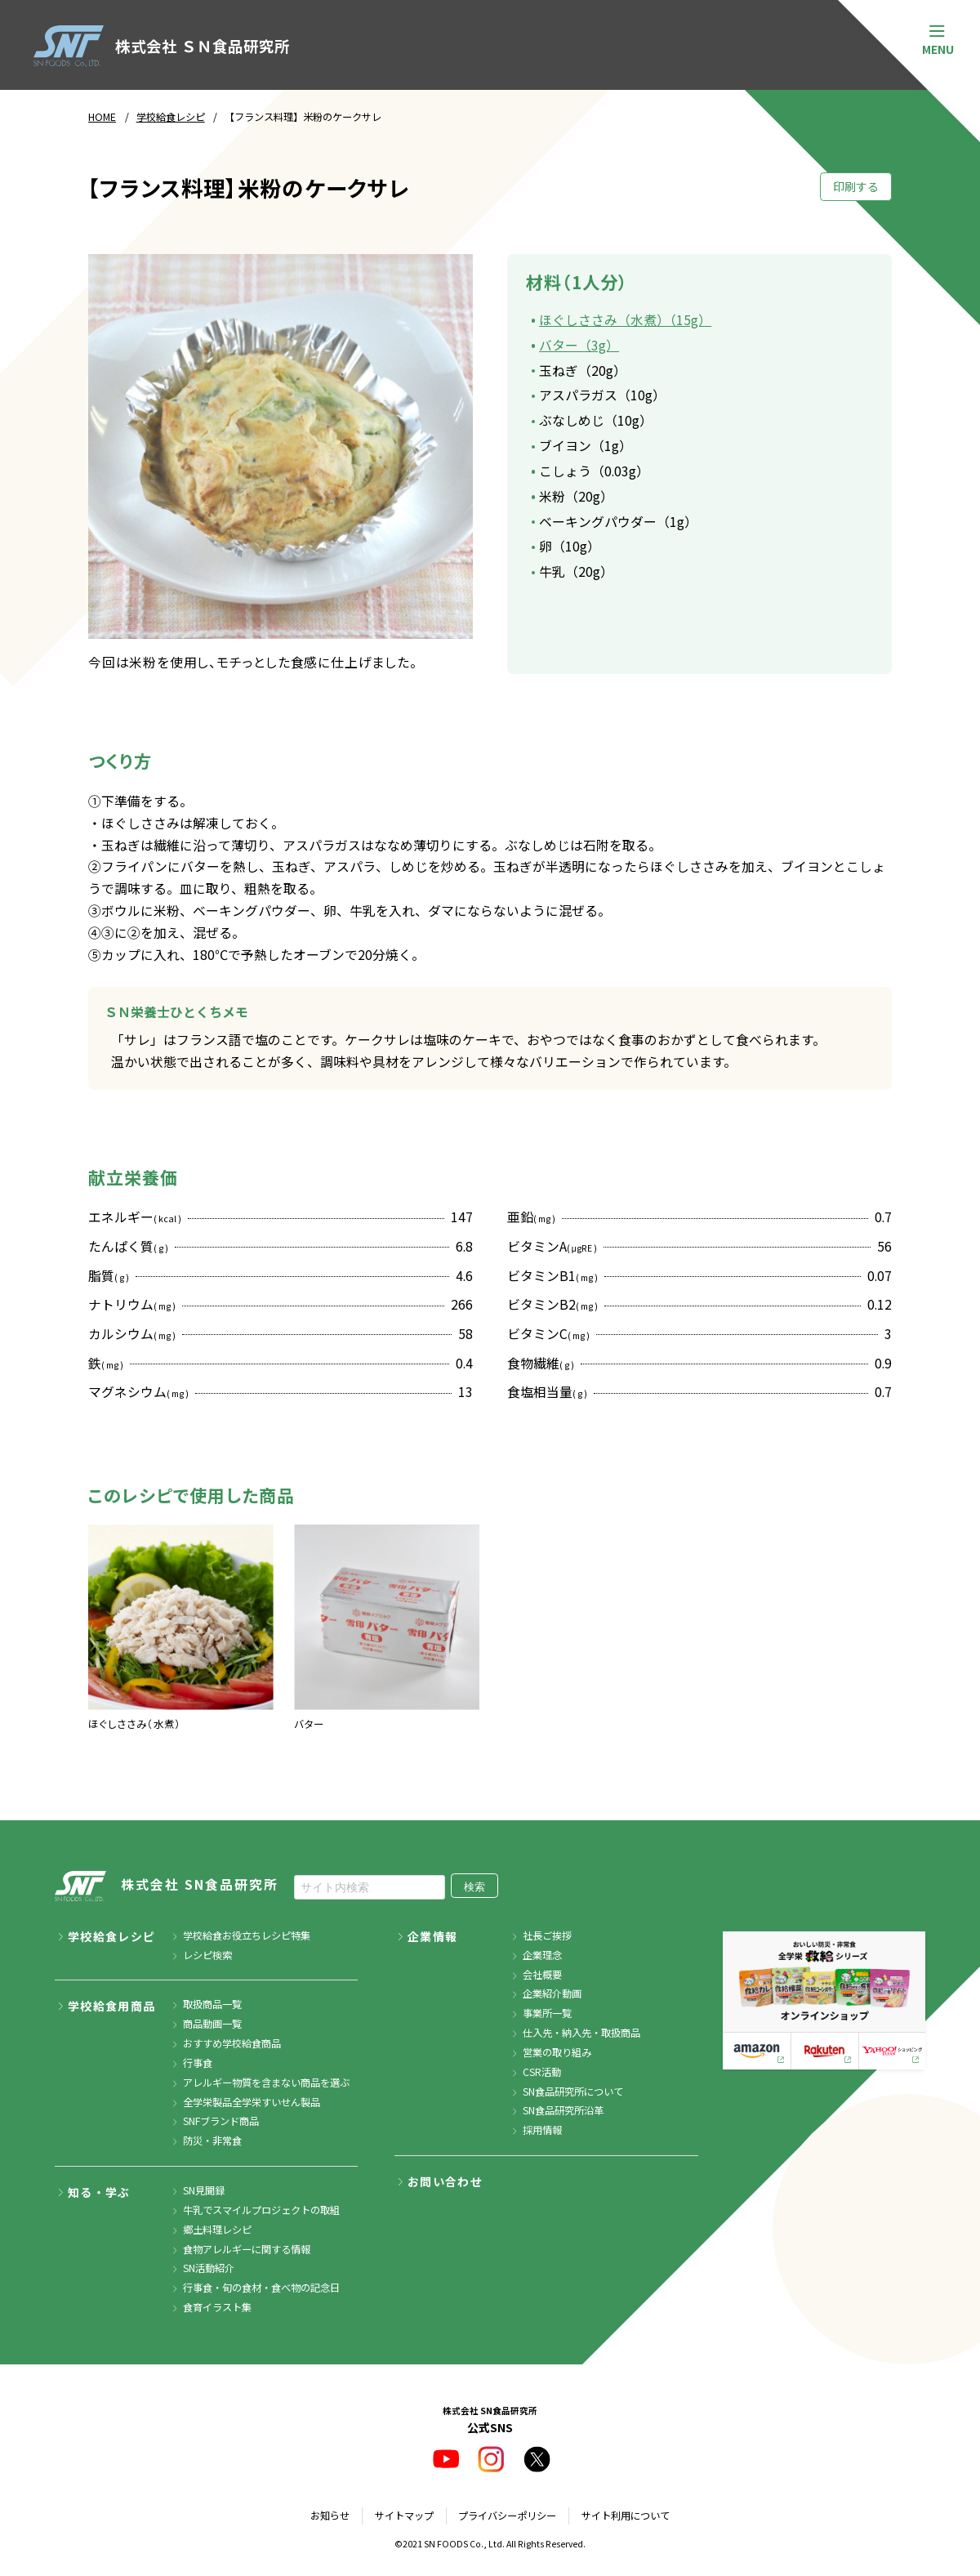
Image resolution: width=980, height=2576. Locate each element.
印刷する (856, 186)
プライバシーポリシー (507, 2515)
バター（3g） (579, 345)
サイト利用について (625, 2515)
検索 (474, 1887)
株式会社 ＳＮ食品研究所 (161, 46)
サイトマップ (404, 2515)
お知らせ (330, 2515)
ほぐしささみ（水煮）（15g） (625, 319)
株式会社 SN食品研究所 (166, 1886)
